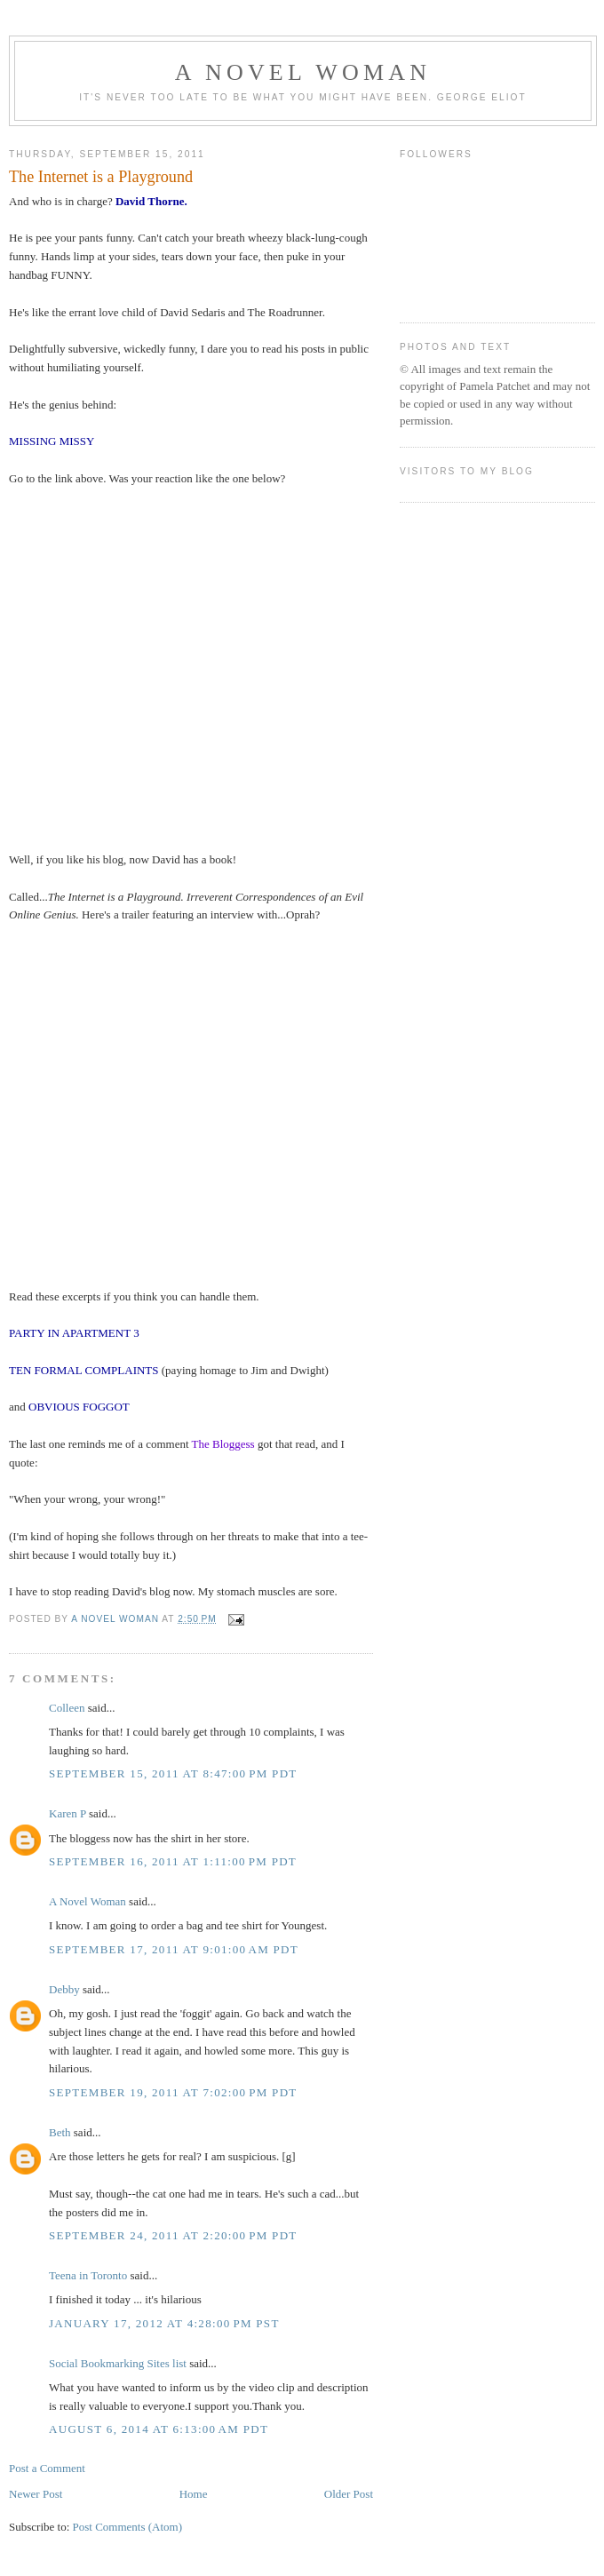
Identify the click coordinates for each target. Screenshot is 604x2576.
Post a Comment (47, 2468)
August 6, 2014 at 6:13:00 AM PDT (158, 2429)
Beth (60, 2132)
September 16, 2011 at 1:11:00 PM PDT (173, 1861)
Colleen (66, 1707)
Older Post (348, 2493)
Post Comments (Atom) (128, 2526)
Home (193, 2493)
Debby (64, 1989)
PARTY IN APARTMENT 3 (74, 1333)
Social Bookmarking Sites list (118, 2363)
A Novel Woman (303, 72)
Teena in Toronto (88, 2275)
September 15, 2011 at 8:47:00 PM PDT (173, 1773)
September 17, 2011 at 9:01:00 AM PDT (173, 1949)
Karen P (67, 1813)
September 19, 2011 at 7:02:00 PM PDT (173, 2092)
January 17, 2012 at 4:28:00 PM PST (164, 2323)
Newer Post (35, 2493)
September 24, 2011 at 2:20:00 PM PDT (173, 2235)
